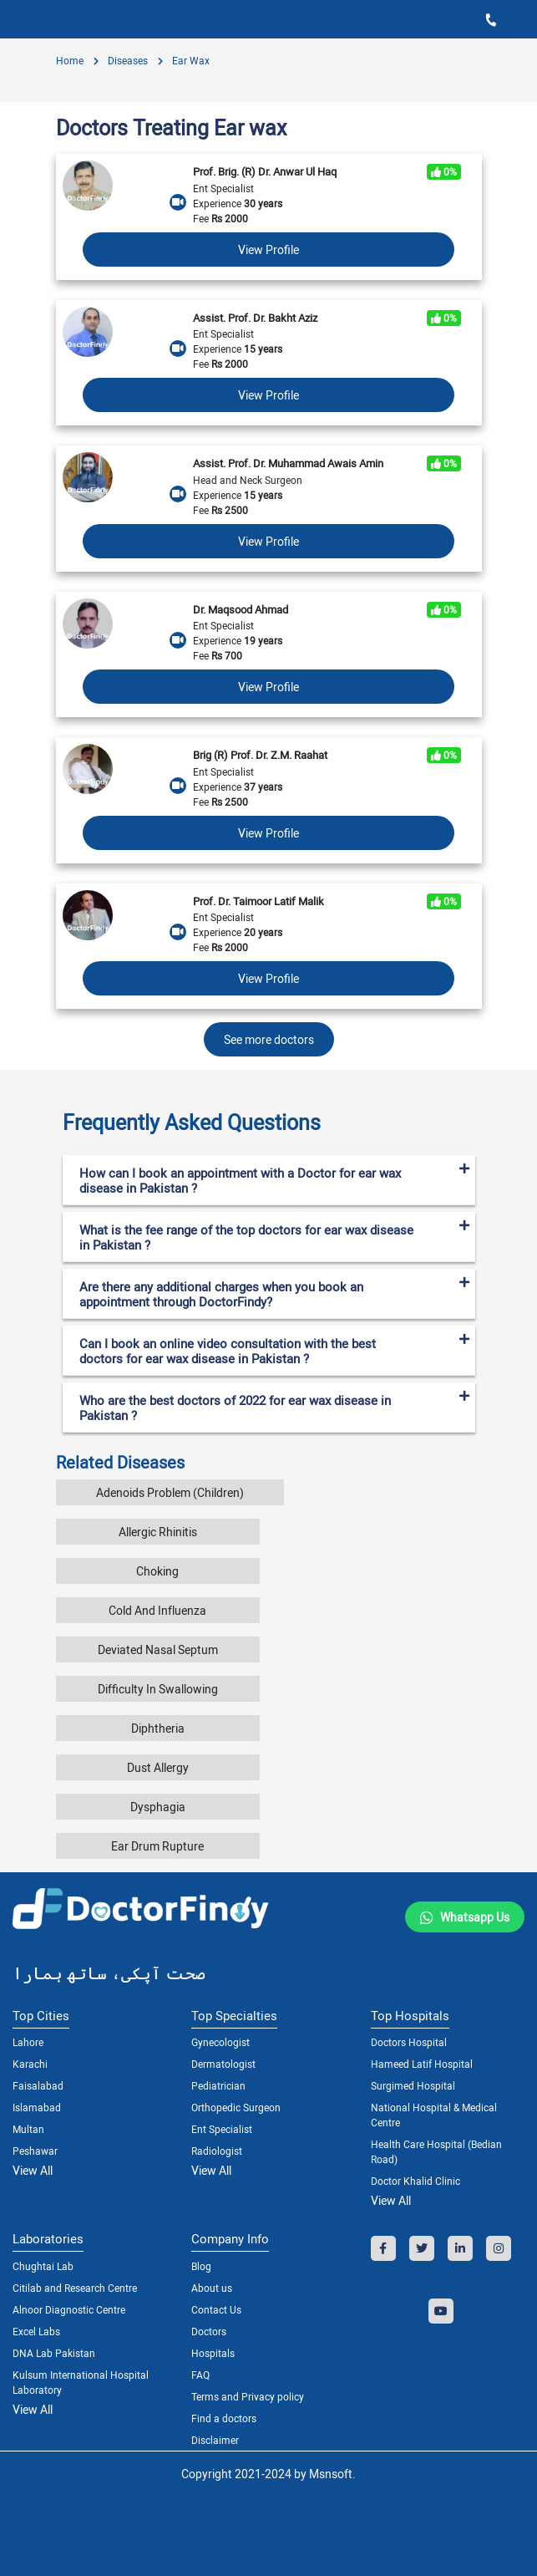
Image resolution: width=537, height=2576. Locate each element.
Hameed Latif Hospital (422, 2063)
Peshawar (35, 2150)
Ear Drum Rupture (157, 1846)
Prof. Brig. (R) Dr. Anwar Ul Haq (265, 171)
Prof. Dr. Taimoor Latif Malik (258, 901)
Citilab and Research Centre (75, 2287)
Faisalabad (38, 2085)
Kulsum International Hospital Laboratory (81, 2382)
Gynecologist (220, 2042)
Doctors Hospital (409, 2042)
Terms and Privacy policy (247, 2396)
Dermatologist (223, 2063)
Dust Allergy (158, 1767)
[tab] (269, 1116)
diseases (126, 60)
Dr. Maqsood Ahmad (240, 609)
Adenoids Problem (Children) (170, 1492)
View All (33, 2170)
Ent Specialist (221, 2129)
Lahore (28, 2042)
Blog (201, 2266)
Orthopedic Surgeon (236, 2107)
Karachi (30, 2063)
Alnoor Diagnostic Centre (69, 2309)
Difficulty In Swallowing (158, 1689)
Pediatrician (218, 2085)
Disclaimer (215, 2439)
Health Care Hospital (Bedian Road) (436, 2151)
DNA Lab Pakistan (54, 2353)
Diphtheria (158, 1728)
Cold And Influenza (157, 1610)
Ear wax (190, 60)
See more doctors (269, 1039)
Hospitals (213, 2353)
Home (70, 60)
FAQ (200, 2374)
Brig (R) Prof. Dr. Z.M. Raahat (260, 754)
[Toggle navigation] (25, 19)
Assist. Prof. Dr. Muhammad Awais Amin (288, 463)
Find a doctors (223, 2418)
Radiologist (216, 2150)
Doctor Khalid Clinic (415, 2180)
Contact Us (216, 2309)
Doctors (208, 2331)
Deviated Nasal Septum (158, 1649)
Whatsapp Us (474, 1917)
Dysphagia (157, 1807)
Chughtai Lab (43, 2266)
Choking (157, 1571)
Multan (28, 2129)
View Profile (268, 249)
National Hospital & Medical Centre (434, 2114)
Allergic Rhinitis (158, 1532)
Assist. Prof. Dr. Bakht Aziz (255, 317)
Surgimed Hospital (413, 2085)
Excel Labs (36, 2331)
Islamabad (37, 2107)
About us (211, 2287)
